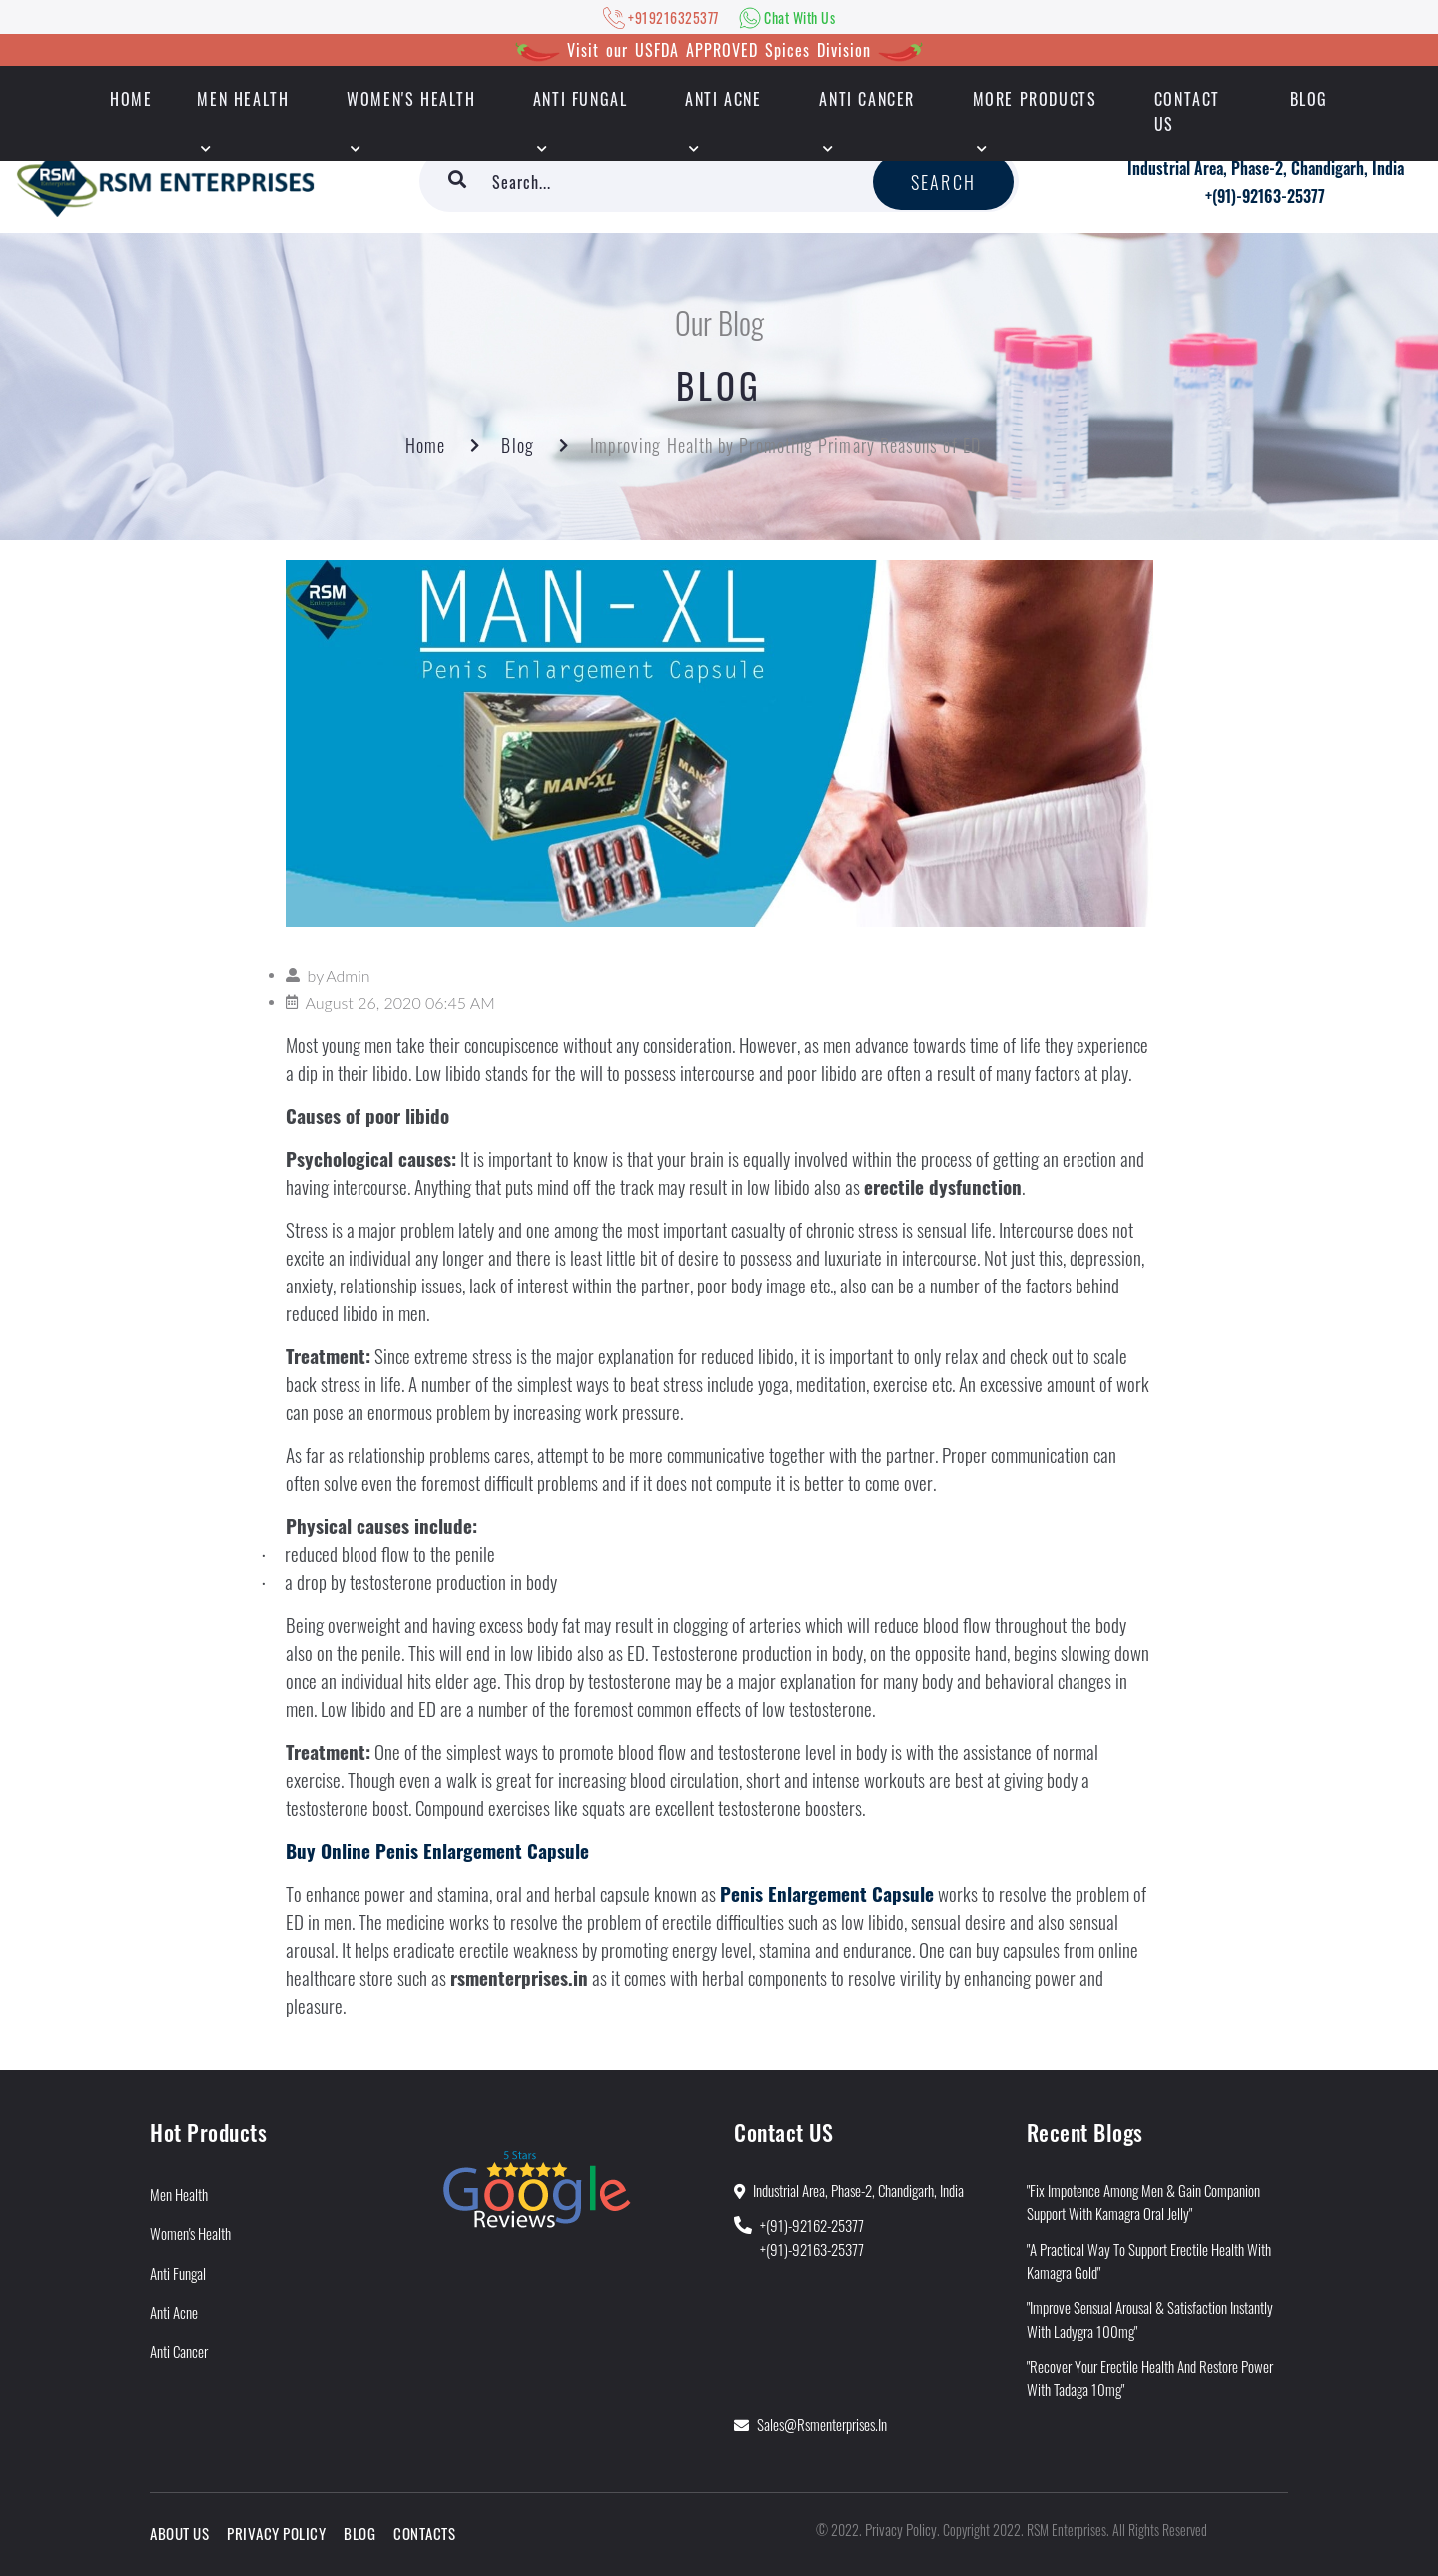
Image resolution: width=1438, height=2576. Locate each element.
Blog (1309, 99)
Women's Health (411, 99)
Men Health (243, 99)
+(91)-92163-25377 (1265, 196)
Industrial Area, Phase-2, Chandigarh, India (1265, 168)
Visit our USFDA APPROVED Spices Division (719, 50)
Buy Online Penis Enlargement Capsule (437, 1850)
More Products (1035, 99)
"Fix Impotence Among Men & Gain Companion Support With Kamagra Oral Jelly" (1143, 2201)
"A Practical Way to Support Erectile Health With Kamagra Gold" (1149, 2260)
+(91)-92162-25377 (812, 2225)
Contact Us (1187, 111)
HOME (131, 99)
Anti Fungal (580, 99)
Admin (347, 975)
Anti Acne (723, 99)
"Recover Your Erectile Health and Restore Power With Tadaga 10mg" (1150, 2377)
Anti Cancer (867, 99)
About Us (179, 2533)
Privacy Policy (276, 2533)
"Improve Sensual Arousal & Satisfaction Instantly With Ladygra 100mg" (1150, 2318)
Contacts (424, 2533)
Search (943, 182)
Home (425, 445)
